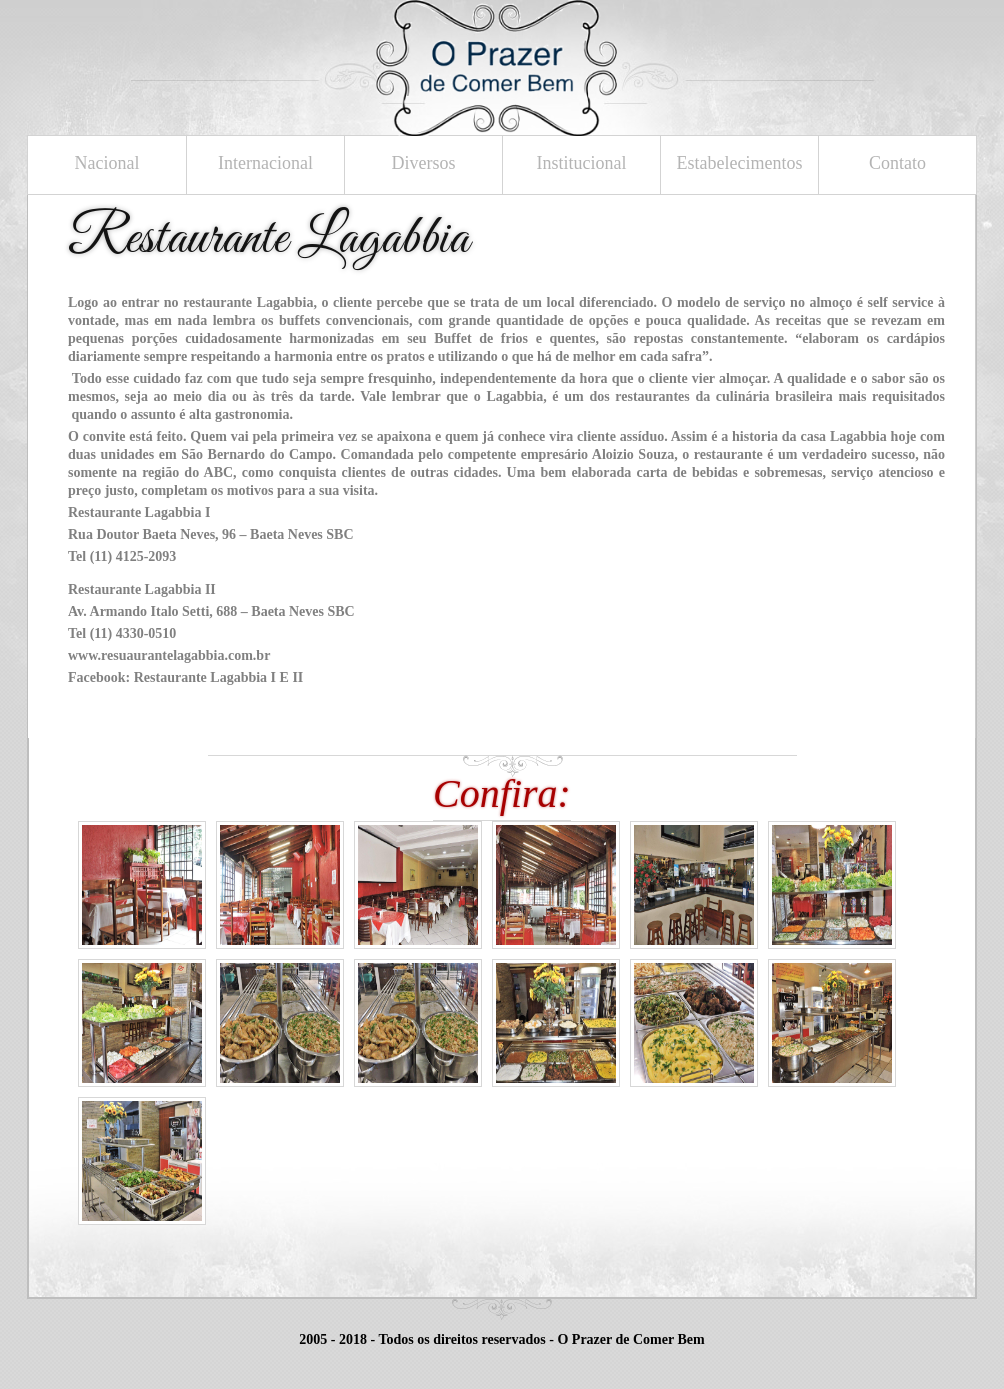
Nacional (107, 163)
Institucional (582, 163)
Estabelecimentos (740, 163)
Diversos (424, 163)
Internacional (265, 163)
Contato (897, 163)
